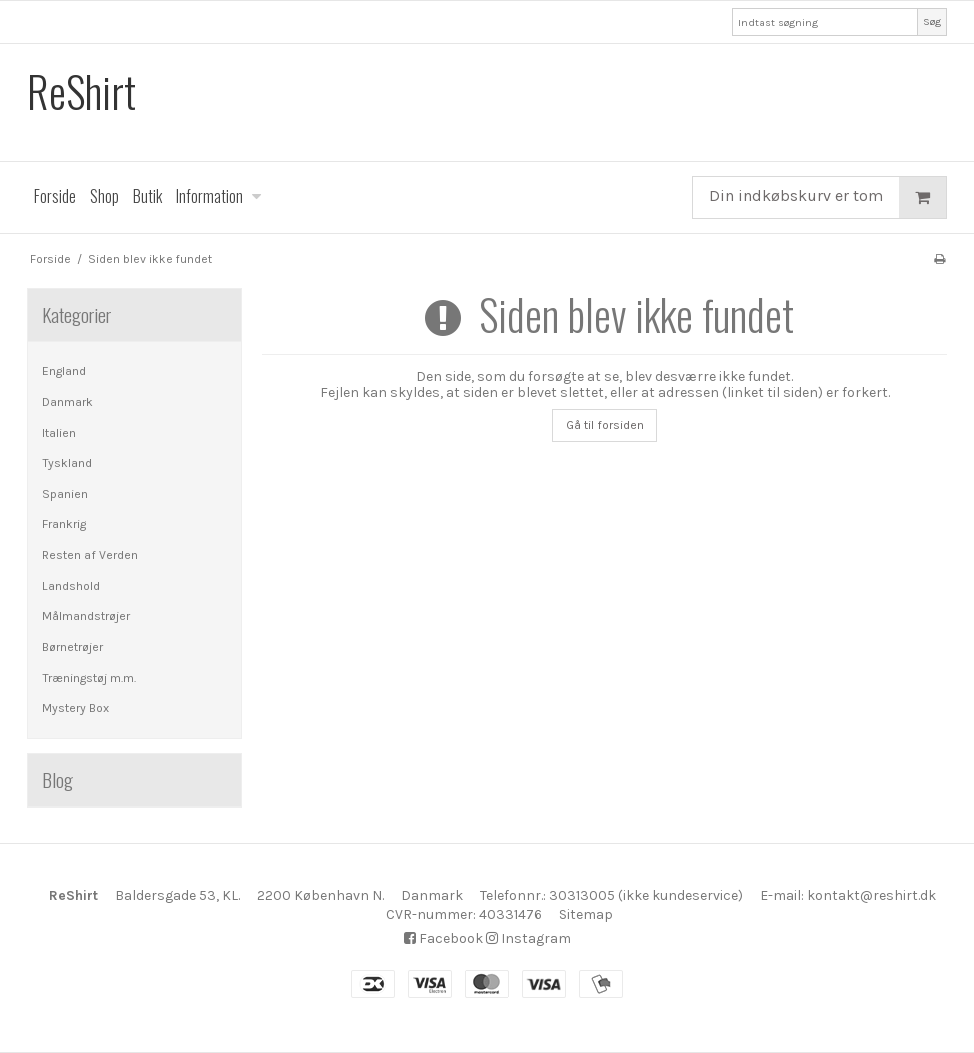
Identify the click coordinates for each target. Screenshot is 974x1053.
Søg (932, 21)
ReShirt (81, 91)
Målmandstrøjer (86, 616)
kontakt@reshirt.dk (871, 895)
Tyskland (67, 463)
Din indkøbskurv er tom (827, 197)
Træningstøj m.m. (89, 678)
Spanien (65, 494)
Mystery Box (75, 708)
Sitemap (586, 914)
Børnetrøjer (72, 647)
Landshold (71, 586)
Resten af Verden (90, 555)
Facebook (443, 938)
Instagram (528, 938)
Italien (59, 433)
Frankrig (64, 524)
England (64, 371)
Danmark (67, 402)
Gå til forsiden (605, 425)
